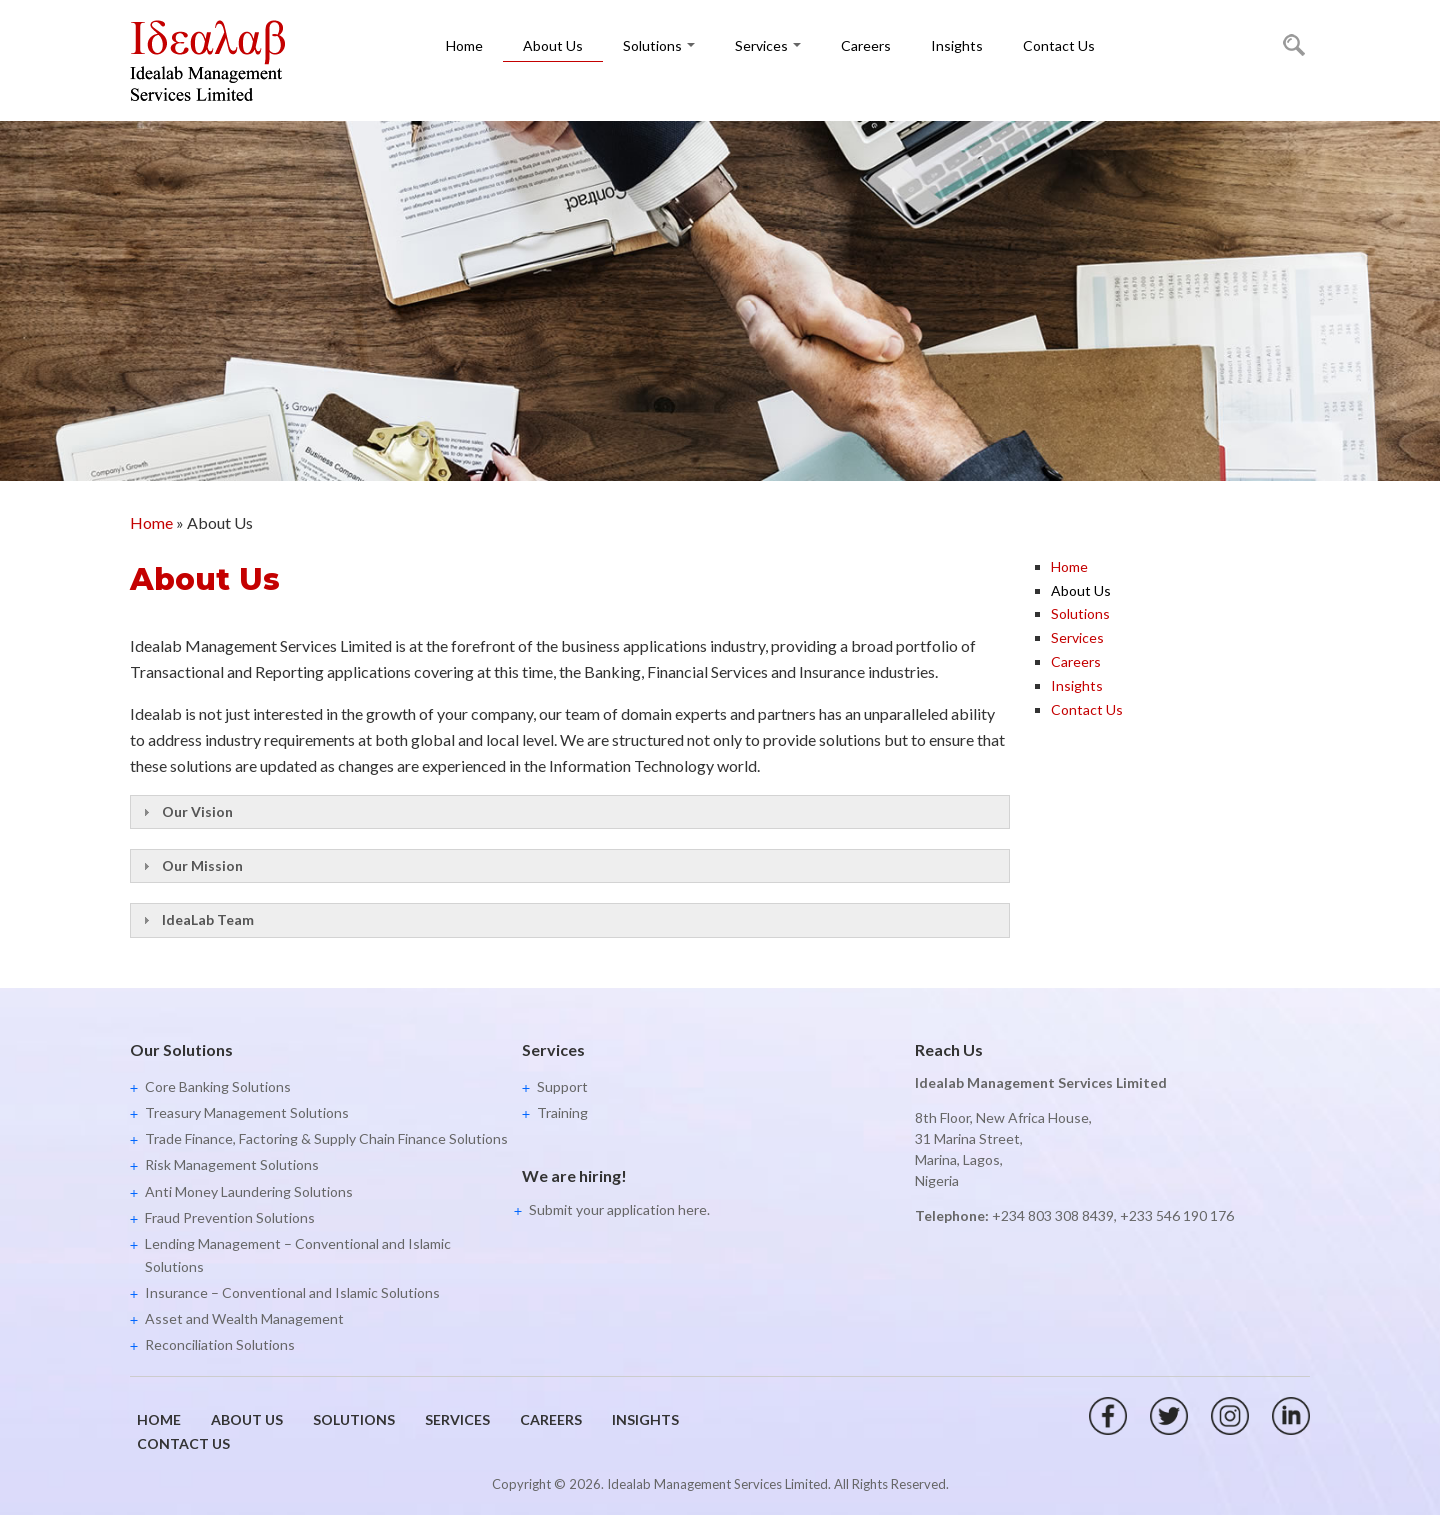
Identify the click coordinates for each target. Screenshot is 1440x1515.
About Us (553, 45)
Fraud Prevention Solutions (230, 1217)
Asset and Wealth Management (244, 1318)
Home (464, 45)
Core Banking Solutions (218, 1086)
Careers (866, 45)
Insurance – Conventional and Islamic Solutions (292, 1292)
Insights (957, 45)
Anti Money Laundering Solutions (249, 1191)
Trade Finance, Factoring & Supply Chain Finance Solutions (326, 1138)
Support (562, 1086)
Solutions (659, 45)
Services (768, 45)
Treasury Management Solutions (247, 1112)
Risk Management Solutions (232, 1164)
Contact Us (1059, 45)
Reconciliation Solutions (220, 1344)
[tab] (570, 812)
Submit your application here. (619, 1209)
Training (562, 1112)
